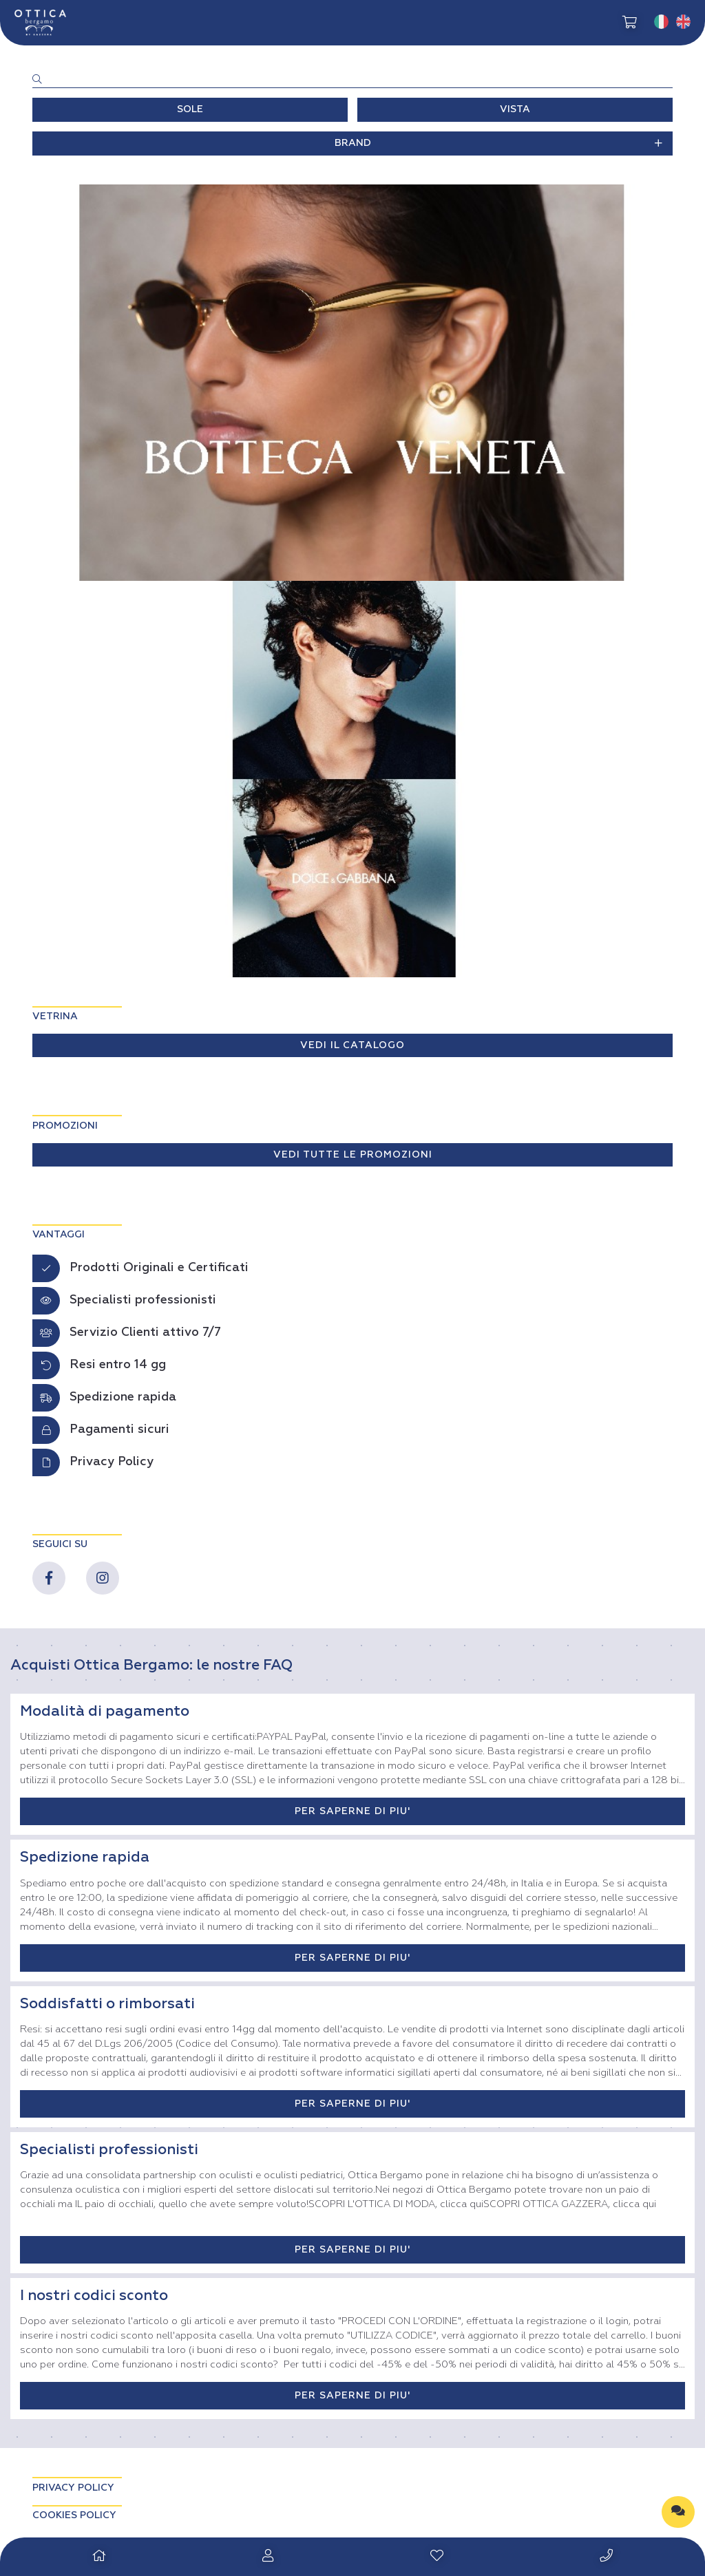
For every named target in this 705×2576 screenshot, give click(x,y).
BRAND (499, 143)
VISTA (515, 109)
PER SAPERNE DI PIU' (352, 1811)
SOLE (190, 109)
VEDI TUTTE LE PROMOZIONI (352, 1155)
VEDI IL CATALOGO (352, 1045)
